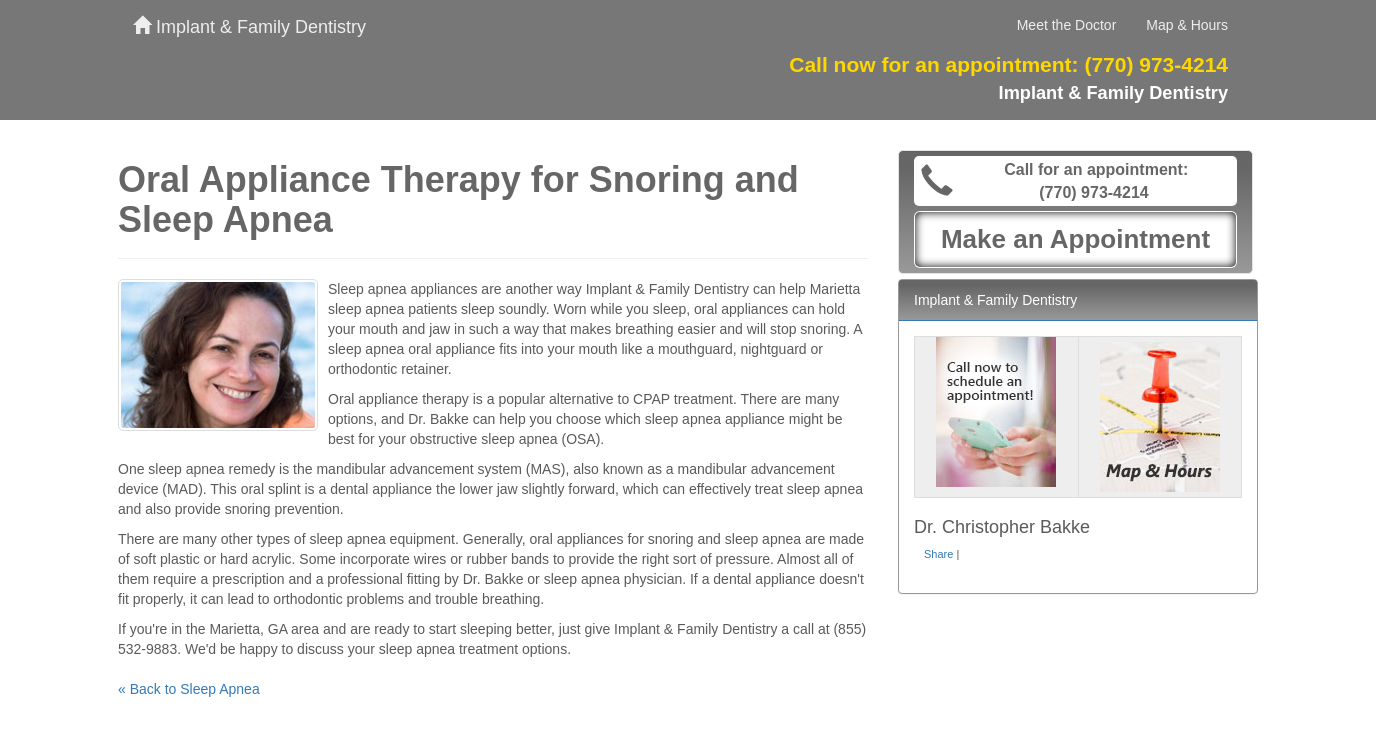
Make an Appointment (1075, 239)
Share (938, 554)
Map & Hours (1187, 25)
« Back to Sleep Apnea (189, 689)
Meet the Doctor (1067, 25)
